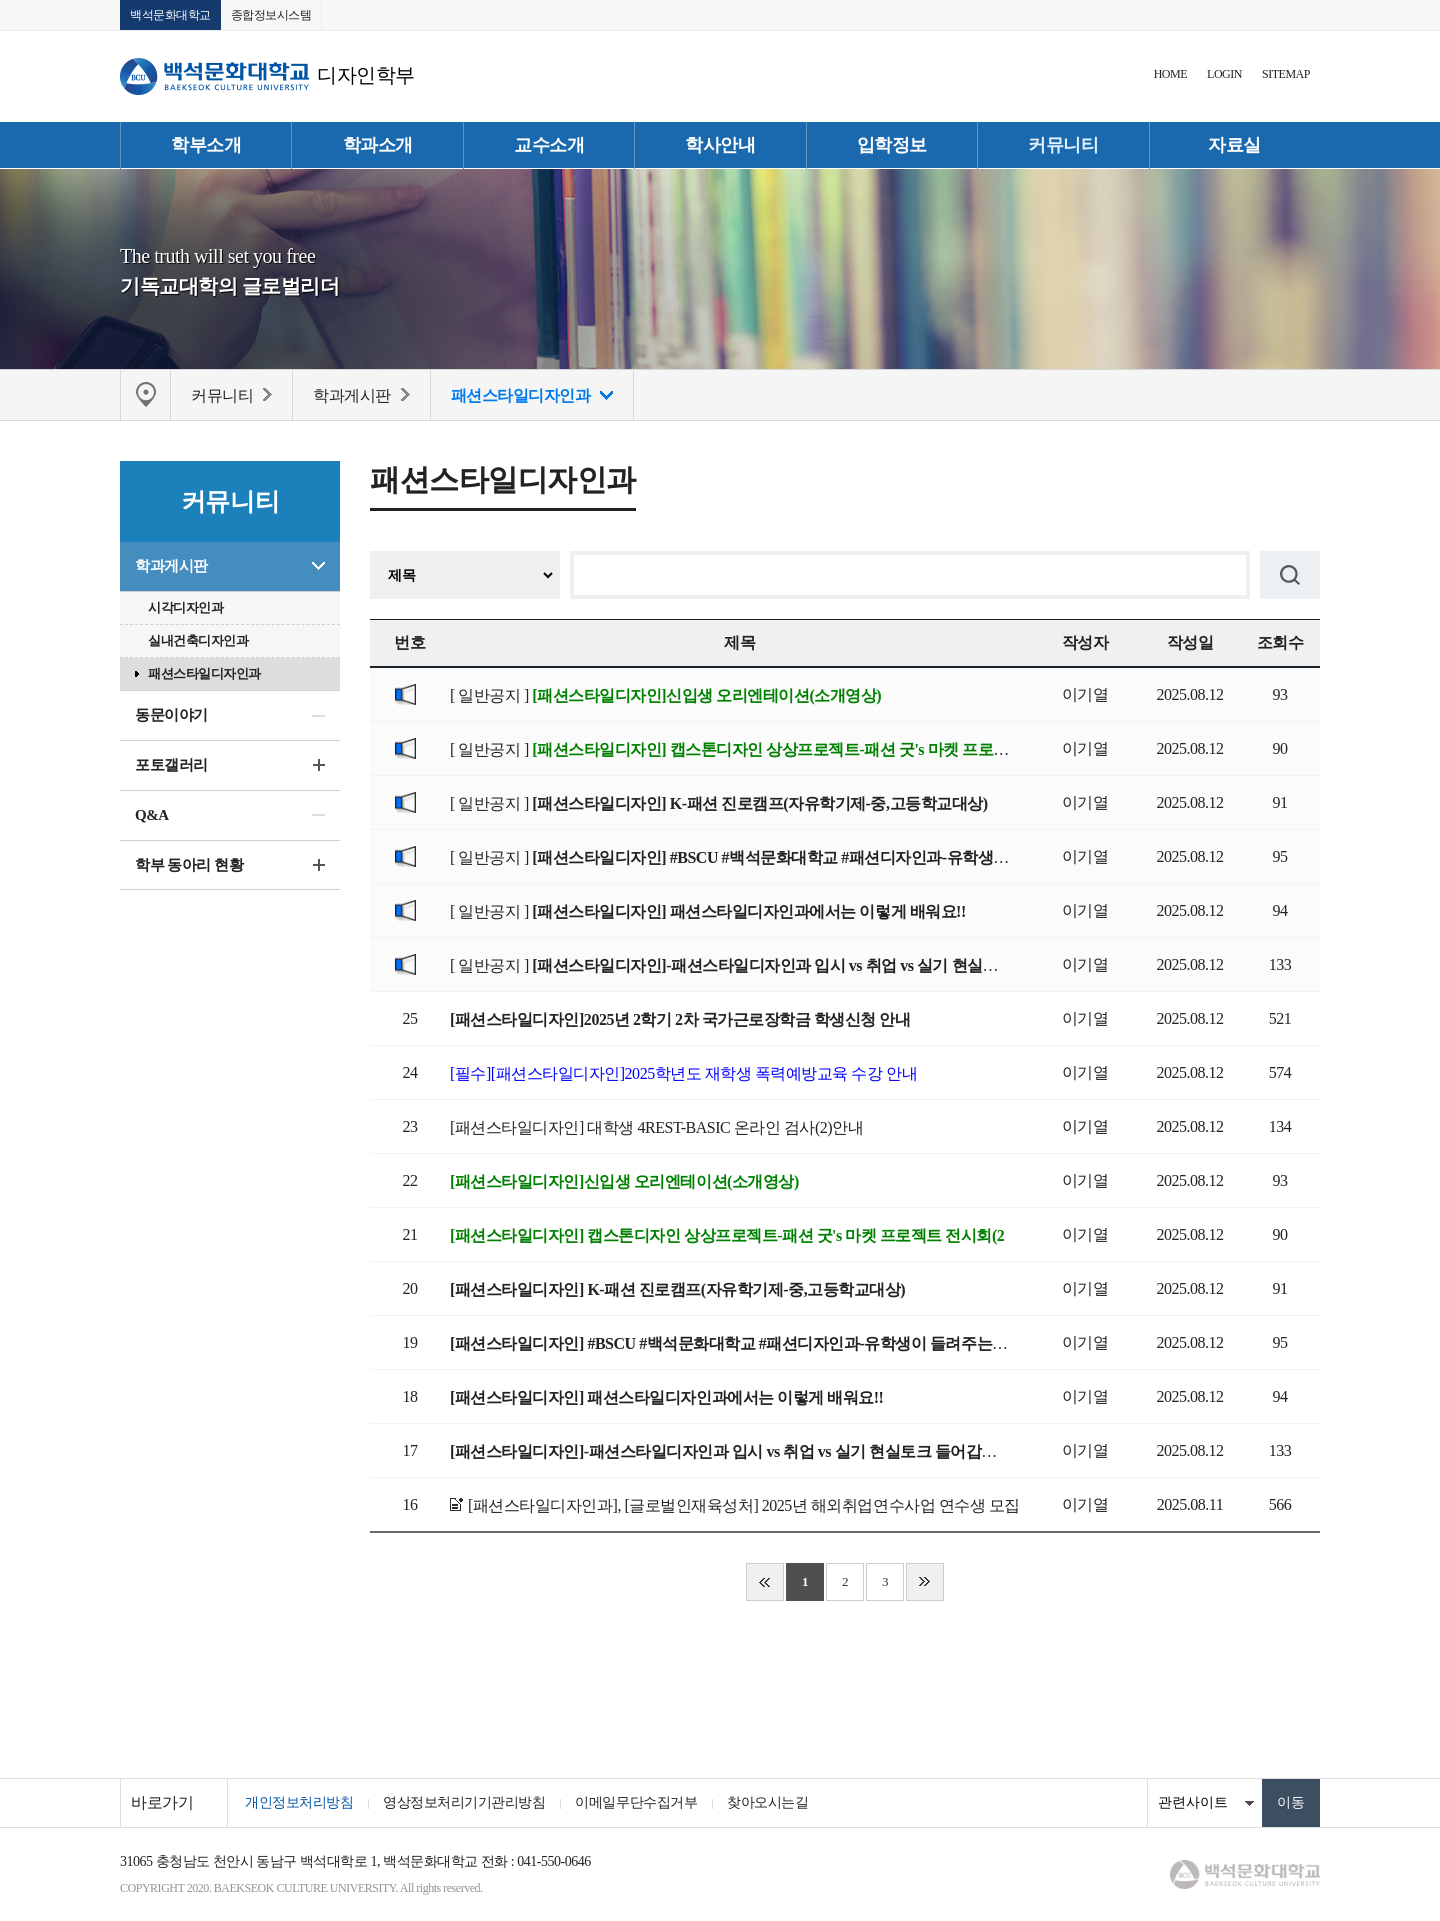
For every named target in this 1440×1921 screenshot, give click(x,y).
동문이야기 (171, 715)
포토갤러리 (171, 765)
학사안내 (720, 145)
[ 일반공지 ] (665, 695)
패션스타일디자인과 (204, 673)
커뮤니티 (1063, 145)
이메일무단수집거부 (636, 1802)
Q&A (152, 815)
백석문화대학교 (170, 15)
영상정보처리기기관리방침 (464, 1802)
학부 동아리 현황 (189, 865)
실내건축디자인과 (198, 640)
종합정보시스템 (271, 15)
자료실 (1234, 145)
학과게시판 (171, 566)
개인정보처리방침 (299, 1802)
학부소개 (206, 145)
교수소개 (549, 145)
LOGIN (1224, 74)
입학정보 (892, 145)
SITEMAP (1286, 74)
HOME (1170, 74)
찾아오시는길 (767, 1802)
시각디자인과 (185, 607)
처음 (765, 1582)
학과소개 (378, 145)
